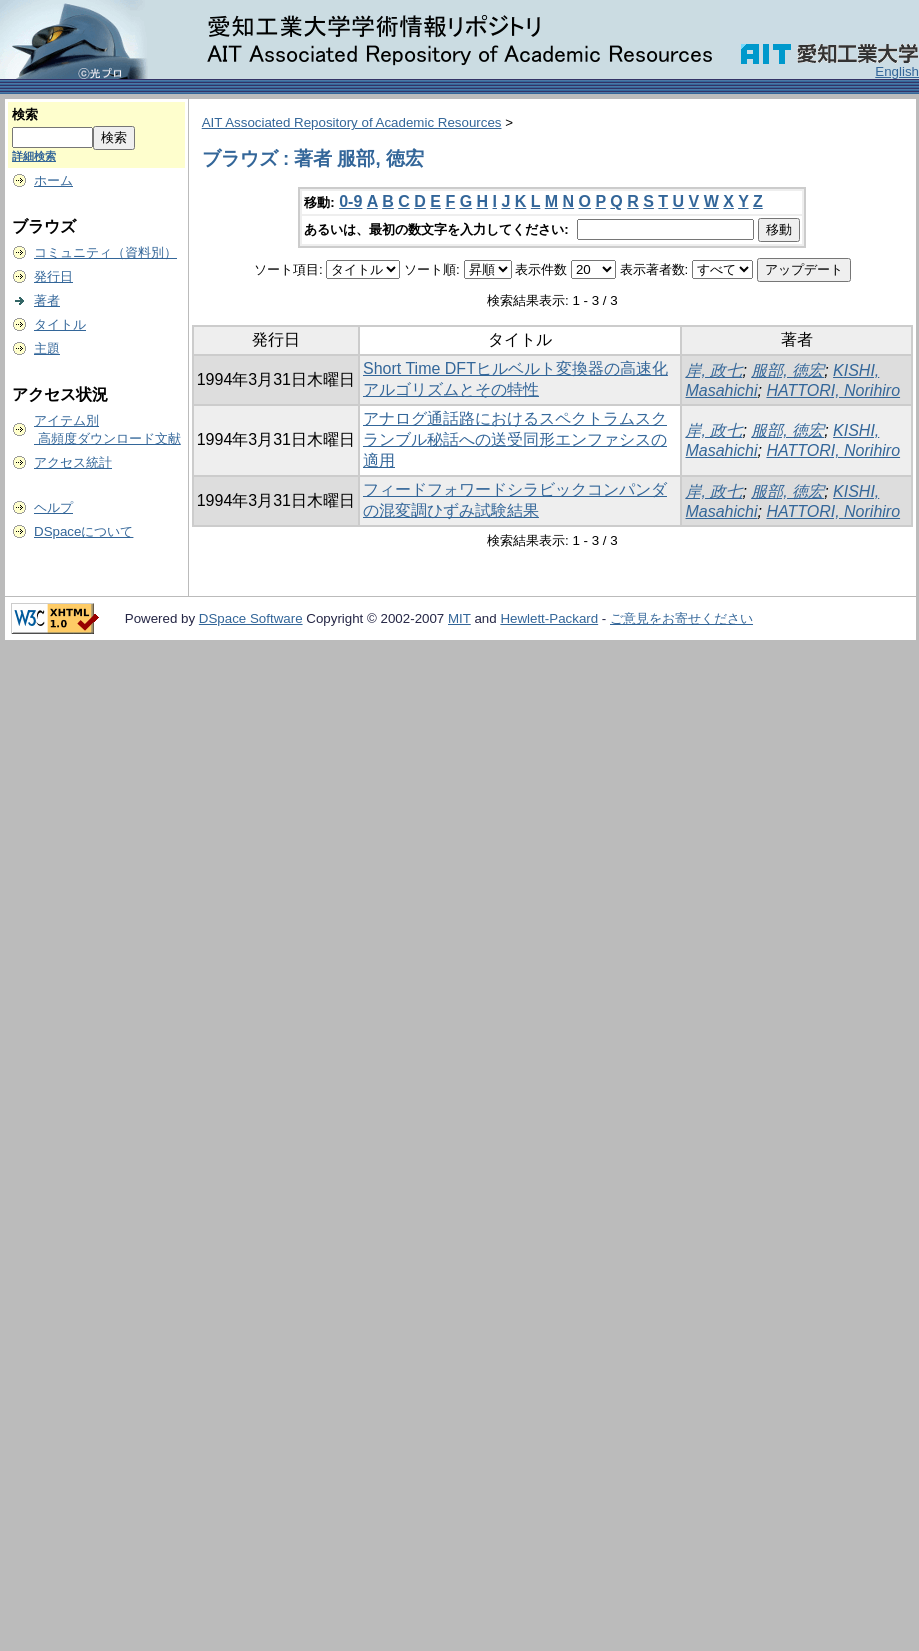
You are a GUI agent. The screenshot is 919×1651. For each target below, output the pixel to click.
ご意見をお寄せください (681, 618)
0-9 (350, 201)
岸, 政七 (713, 370)
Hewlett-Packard (549, 618)
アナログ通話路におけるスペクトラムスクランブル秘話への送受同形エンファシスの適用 (515, 439)
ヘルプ (53, 507)
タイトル (60, 324)
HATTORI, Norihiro (833, 390)
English (897, 71)
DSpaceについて (83, 531)
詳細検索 (34, 156)
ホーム (53, 180)
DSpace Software (251, 618)
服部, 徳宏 (787, 370)
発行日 (53, 276)
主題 (47, 348)
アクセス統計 (73, 462)
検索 (25, 114)
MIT (459, 618)
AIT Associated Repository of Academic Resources (352, 122)
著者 (47, 300)
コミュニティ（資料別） (105, 252)
